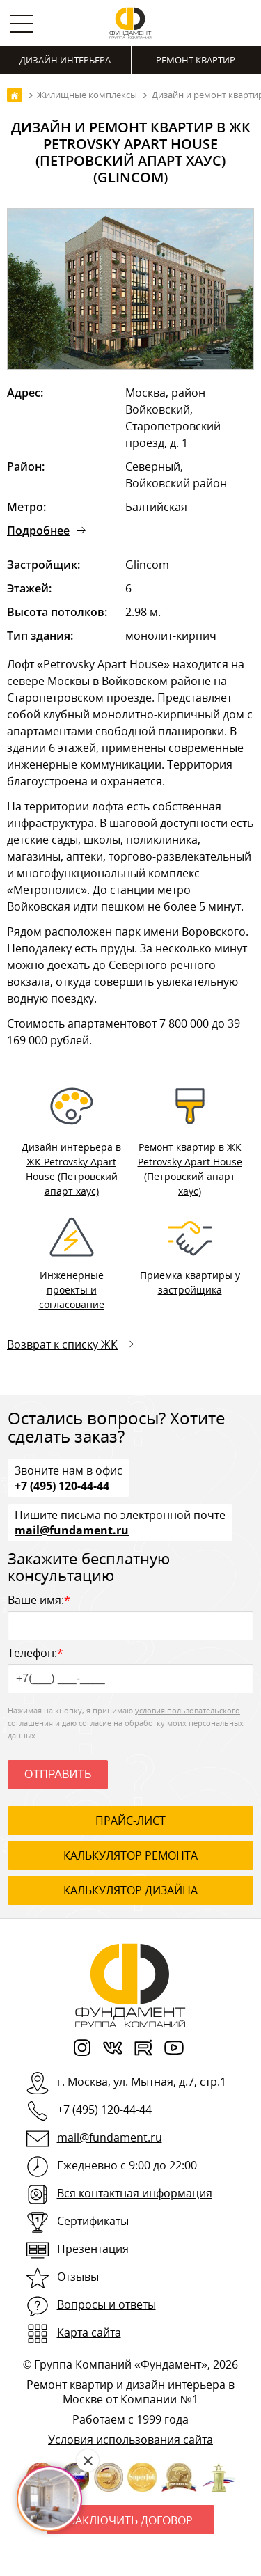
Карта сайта (89, 2332)
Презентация (93, 2248)
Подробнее (38, 530)
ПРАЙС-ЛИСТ (130, 1820)
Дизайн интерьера (65, 60)
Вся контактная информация (134, 2193)
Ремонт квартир (195, 60)
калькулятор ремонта (130, 1855)
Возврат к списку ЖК (62, 1344)
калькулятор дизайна (130, 1890)
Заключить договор (131, 2520)
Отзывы (78, 2276)
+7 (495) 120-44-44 (62, 1485)
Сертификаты (93, 2221)
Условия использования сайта (130, 2439)
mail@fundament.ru (72, 1530)
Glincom (147, 564)
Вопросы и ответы (106, 2304)
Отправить (57, 1774)
